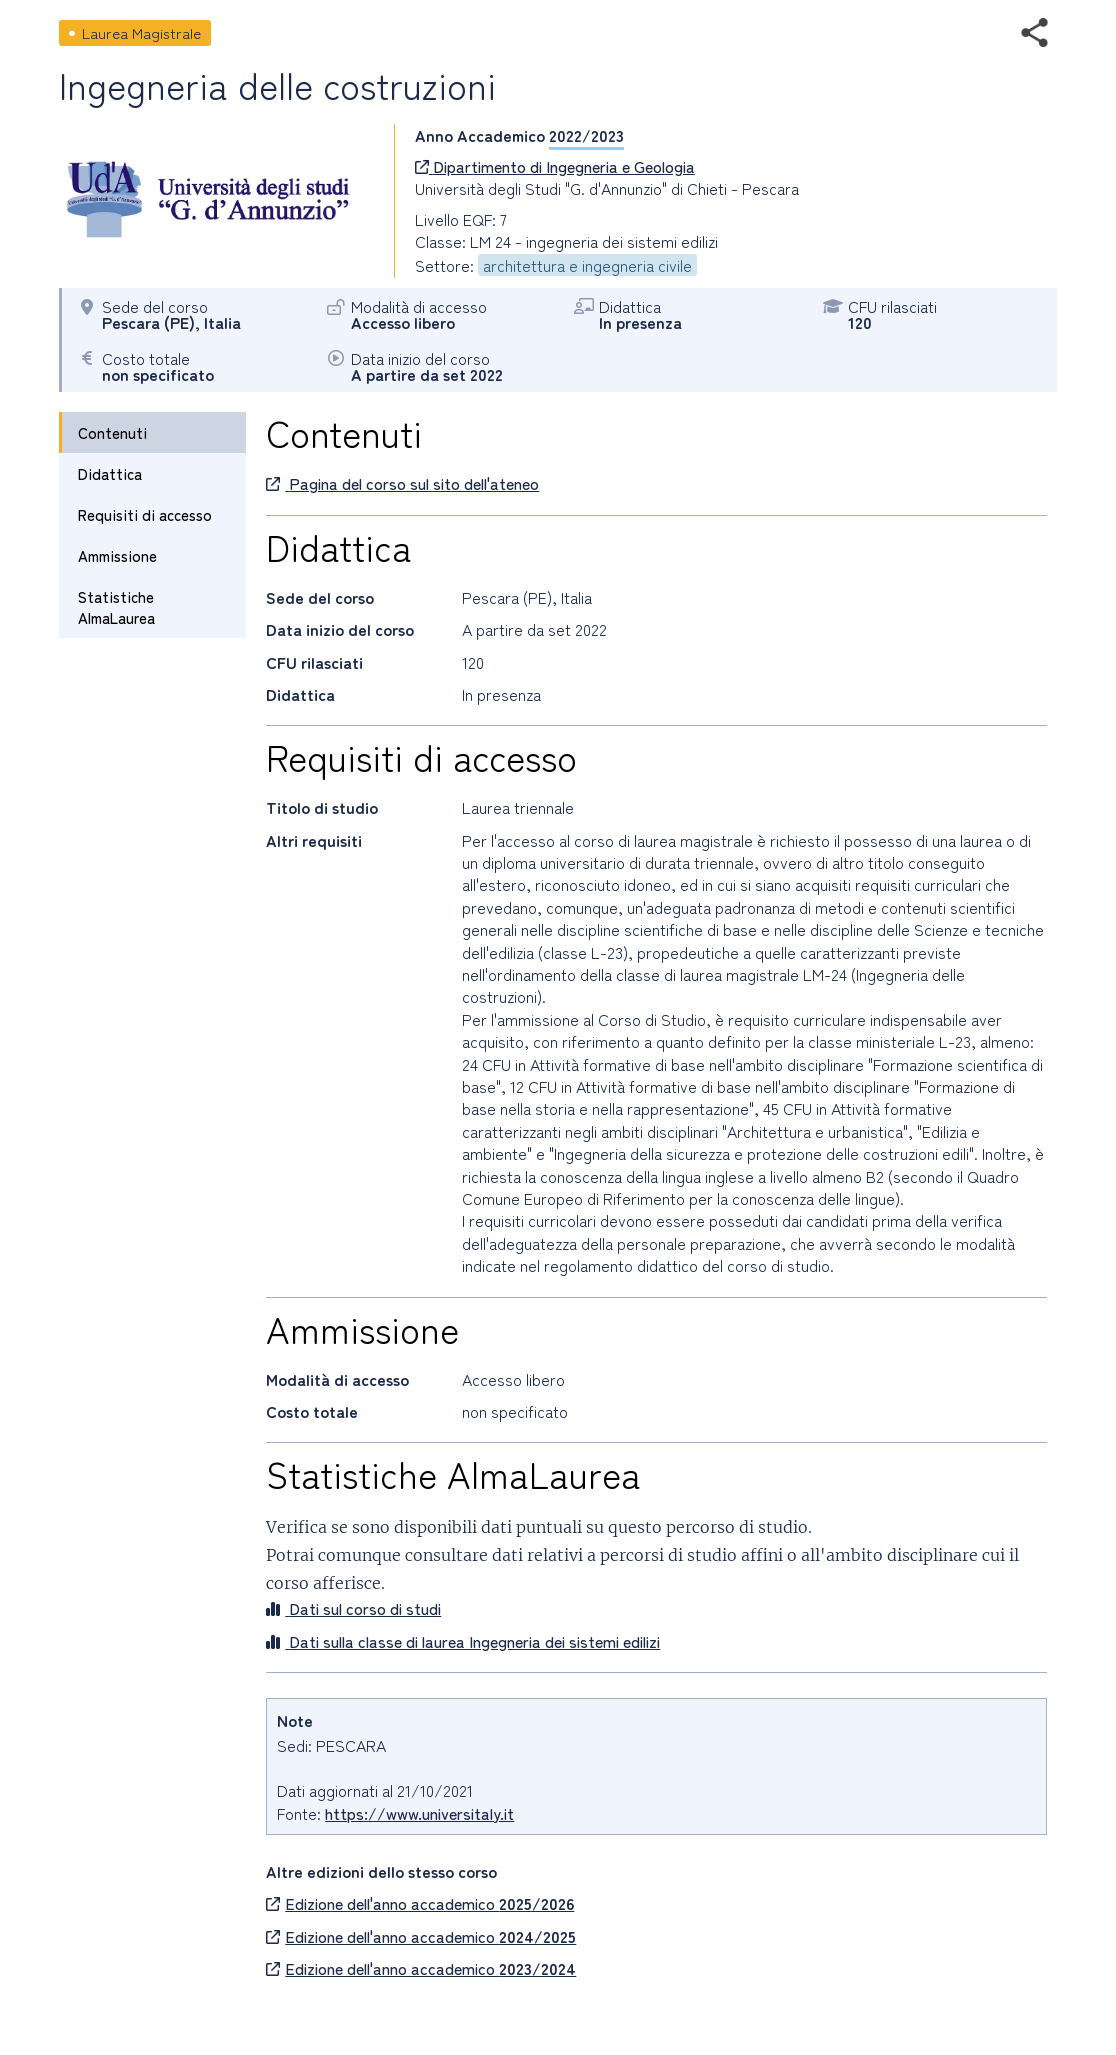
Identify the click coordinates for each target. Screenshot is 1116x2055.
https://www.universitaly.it (419, 1813)
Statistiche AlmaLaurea (116, 607)
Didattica (110, 473)
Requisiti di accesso (145, 514)
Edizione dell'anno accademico (420, 1903)
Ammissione (117, 555)
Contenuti (112, 432)
